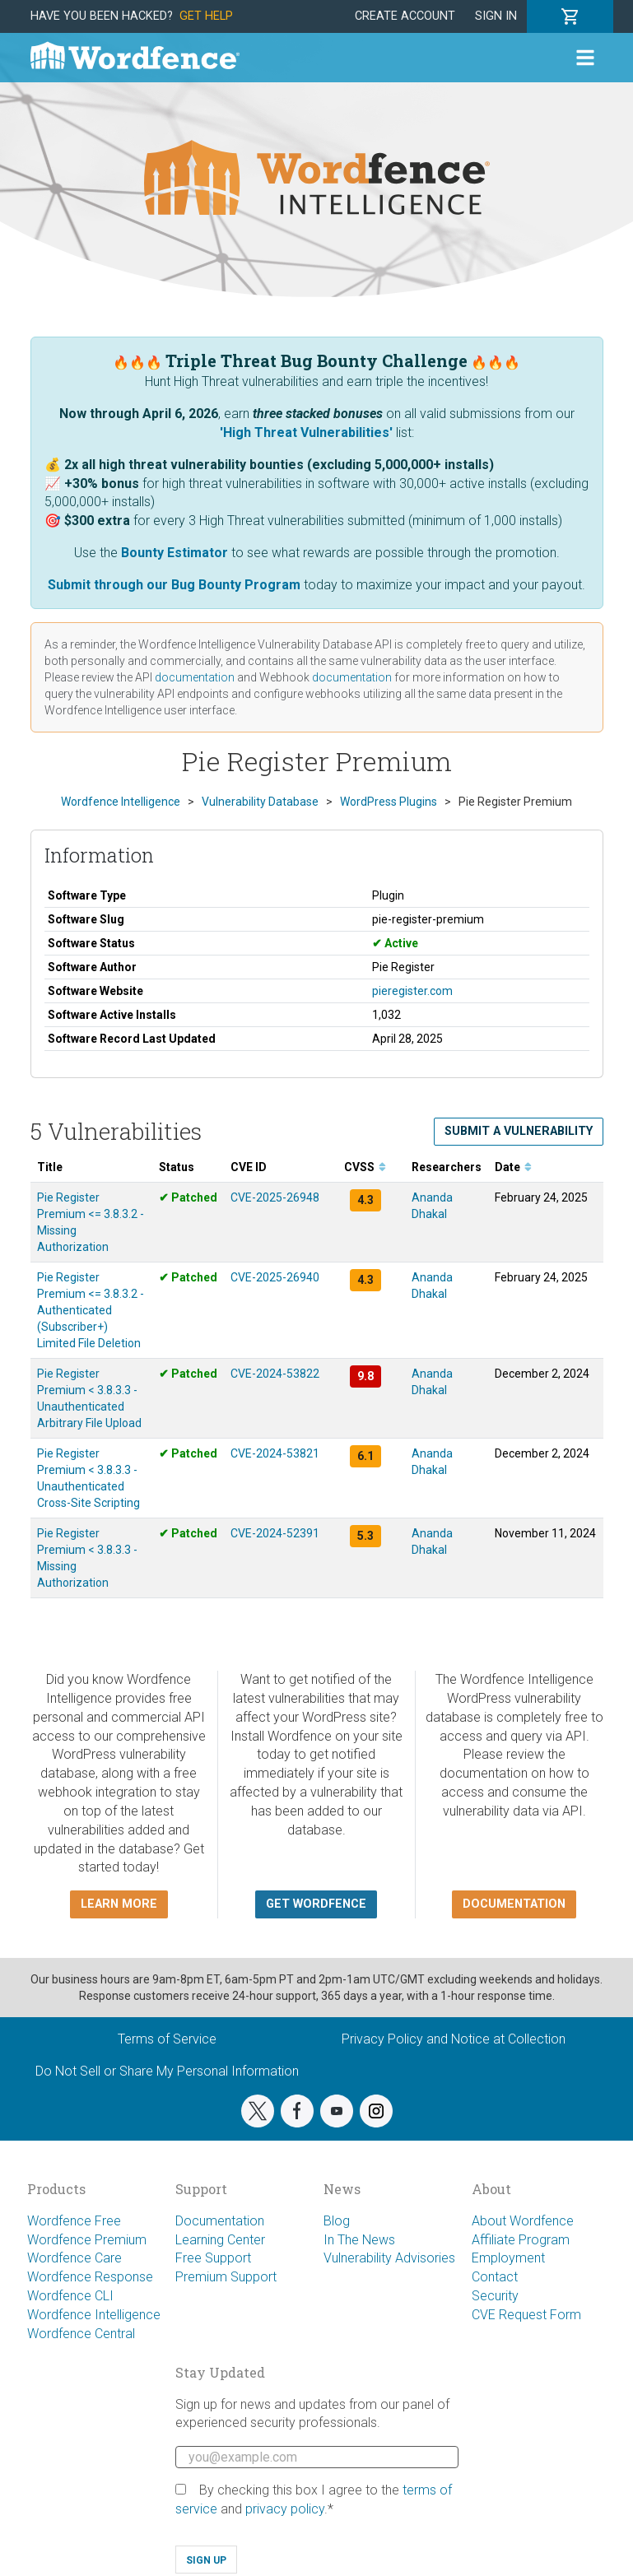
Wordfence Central (81, 2333)
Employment (508, 2258)
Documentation (219, 2221)
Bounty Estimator (174, 552)
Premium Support (226, 2277)
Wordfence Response (90, 2277)
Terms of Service (167, 2039)
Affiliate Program (521, 2240)
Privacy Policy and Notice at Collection (454, 2039)
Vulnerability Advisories (389, 2258)
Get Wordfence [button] (316, 1904)
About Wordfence (523, 2221)
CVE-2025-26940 (274, 1277)
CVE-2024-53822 (274, 1373)
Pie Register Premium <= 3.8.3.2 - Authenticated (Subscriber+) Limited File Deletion (90, 1310)
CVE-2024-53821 (274, 1453)
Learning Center (220, 2240)
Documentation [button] (514, 1904)
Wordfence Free (74, 2221)
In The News (359, 2240)
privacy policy (284, 2509)
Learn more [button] (119, 1904)
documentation (195, 677)
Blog (336, 2221)
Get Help (206, 16)
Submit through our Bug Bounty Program (174, 585)
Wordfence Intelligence (94, 2315)
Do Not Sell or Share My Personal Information (167, 2071)
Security (495, 2296)
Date (513, 1167)
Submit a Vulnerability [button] (518, 1131)
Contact (495, 2277)
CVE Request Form (526, 2315)
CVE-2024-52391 (274, 1533)
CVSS (365, 1167)
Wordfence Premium (87, 2240)
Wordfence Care (74, 2258)
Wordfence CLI (70, 2296)
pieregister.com (412, 990)
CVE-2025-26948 (274, 1197)
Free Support (213, 2258)
